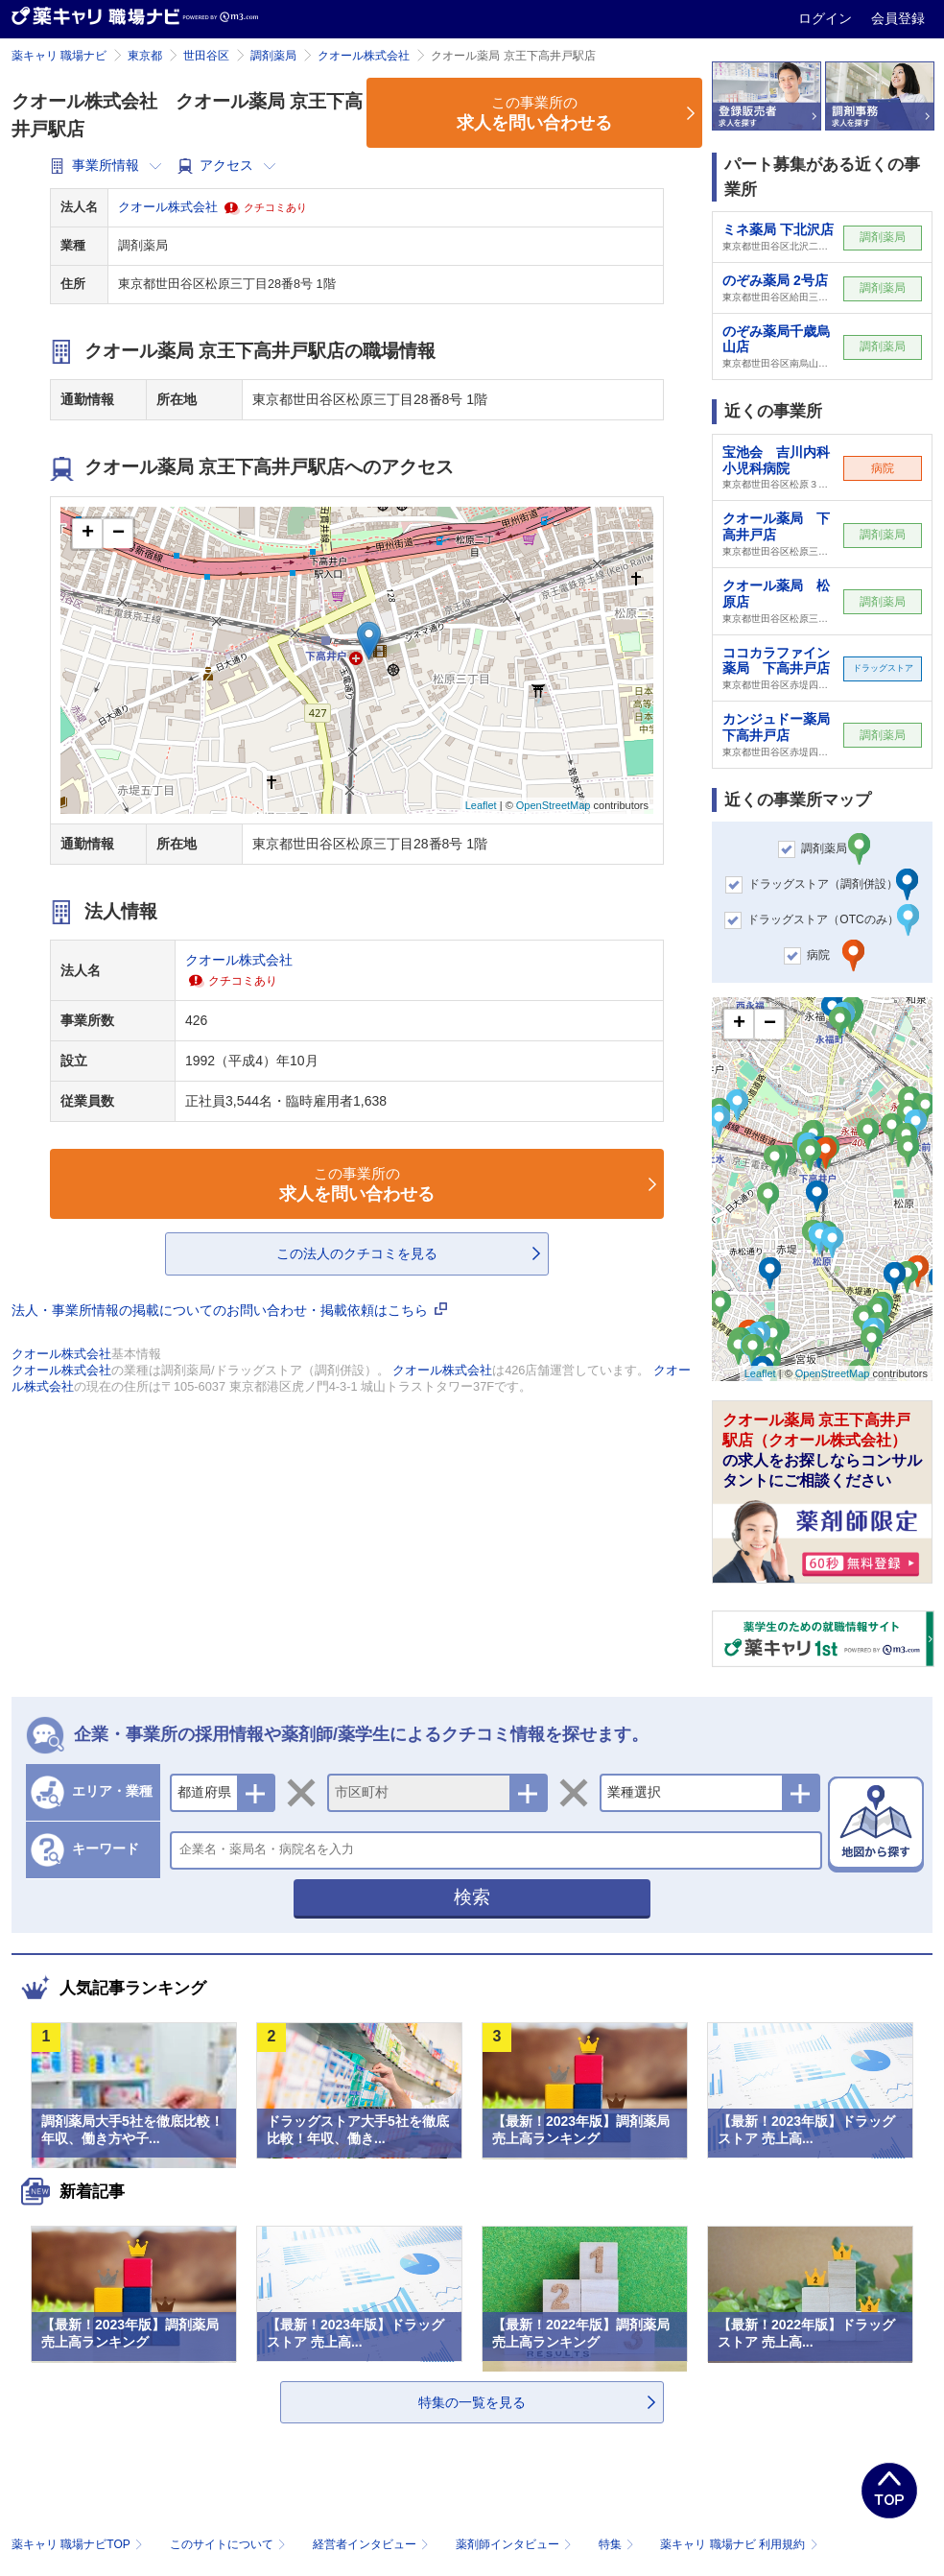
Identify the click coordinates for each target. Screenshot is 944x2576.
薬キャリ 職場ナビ (59, 55)
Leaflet (481, 805)
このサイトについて (230, 2544)
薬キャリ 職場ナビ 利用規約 (738, 2544)
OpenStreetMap (553, 805)
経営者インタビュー (373, 2544)
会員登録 (898, 18)
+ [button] (88, 533)
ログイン (827, 18)
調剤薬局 (273, 55)
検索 (472, 1897)
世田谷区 (206, 55)
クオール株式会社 (364, 55)
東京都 (145, 55)
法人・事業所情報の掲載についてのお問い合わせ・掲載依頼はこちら (229, 1310)
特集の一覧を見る (472, 2402)
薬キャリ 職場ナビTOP (79, 2544)
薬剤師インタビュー (516, 2544)
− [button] (118, 533)
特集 (618, 2544)
